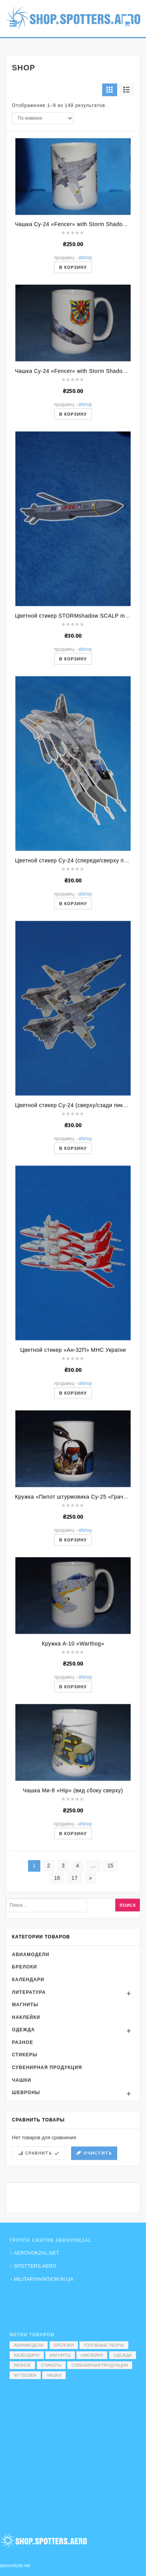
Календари (28, 2082)
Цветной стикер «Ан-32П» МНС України (73, 1452)
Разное (22, 2145)
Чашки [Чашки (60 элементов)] (53, 2375)
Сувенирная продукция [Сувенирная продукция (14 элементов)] (99, 2365)
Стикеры (24, 2157)
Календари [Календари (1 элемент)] (27, 2355)
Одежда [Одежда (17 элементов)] (122, 2355)
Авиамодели (30, 2057)
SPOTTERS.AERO (35, 2266)
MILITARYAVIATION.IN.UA (43, 2279)
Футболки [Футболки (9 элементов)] (25, 2375)
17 (74, 1980)
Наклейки (26, 2120)
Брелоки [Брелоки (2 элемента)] (64, 2345)
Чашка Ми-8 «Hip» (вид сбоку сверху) (73, 1893)
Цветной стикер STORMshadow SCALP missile (76, 718)
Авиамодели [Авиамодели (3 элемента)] (28, 2345)
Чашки (21, 2182)
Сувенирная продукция (47, 2170)
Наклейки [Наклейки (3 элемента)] (92, 2355)
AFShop (85, 360)
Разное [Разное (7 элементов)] (22, 2365)
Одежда (23, 2132)
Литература (29, 2095)
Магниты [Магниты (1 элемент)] (60, 2355)
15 (111, 1968)
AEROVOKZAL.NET (36, 2253)
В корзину (73, 370)
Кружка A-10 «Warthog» (73, 1746)
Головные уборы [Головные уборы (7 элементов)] (104, 2345)
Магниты (25, 2107)
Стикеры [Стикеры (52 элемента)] (51, 2365)
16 (57, 1980)
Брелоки (24, 2069)
